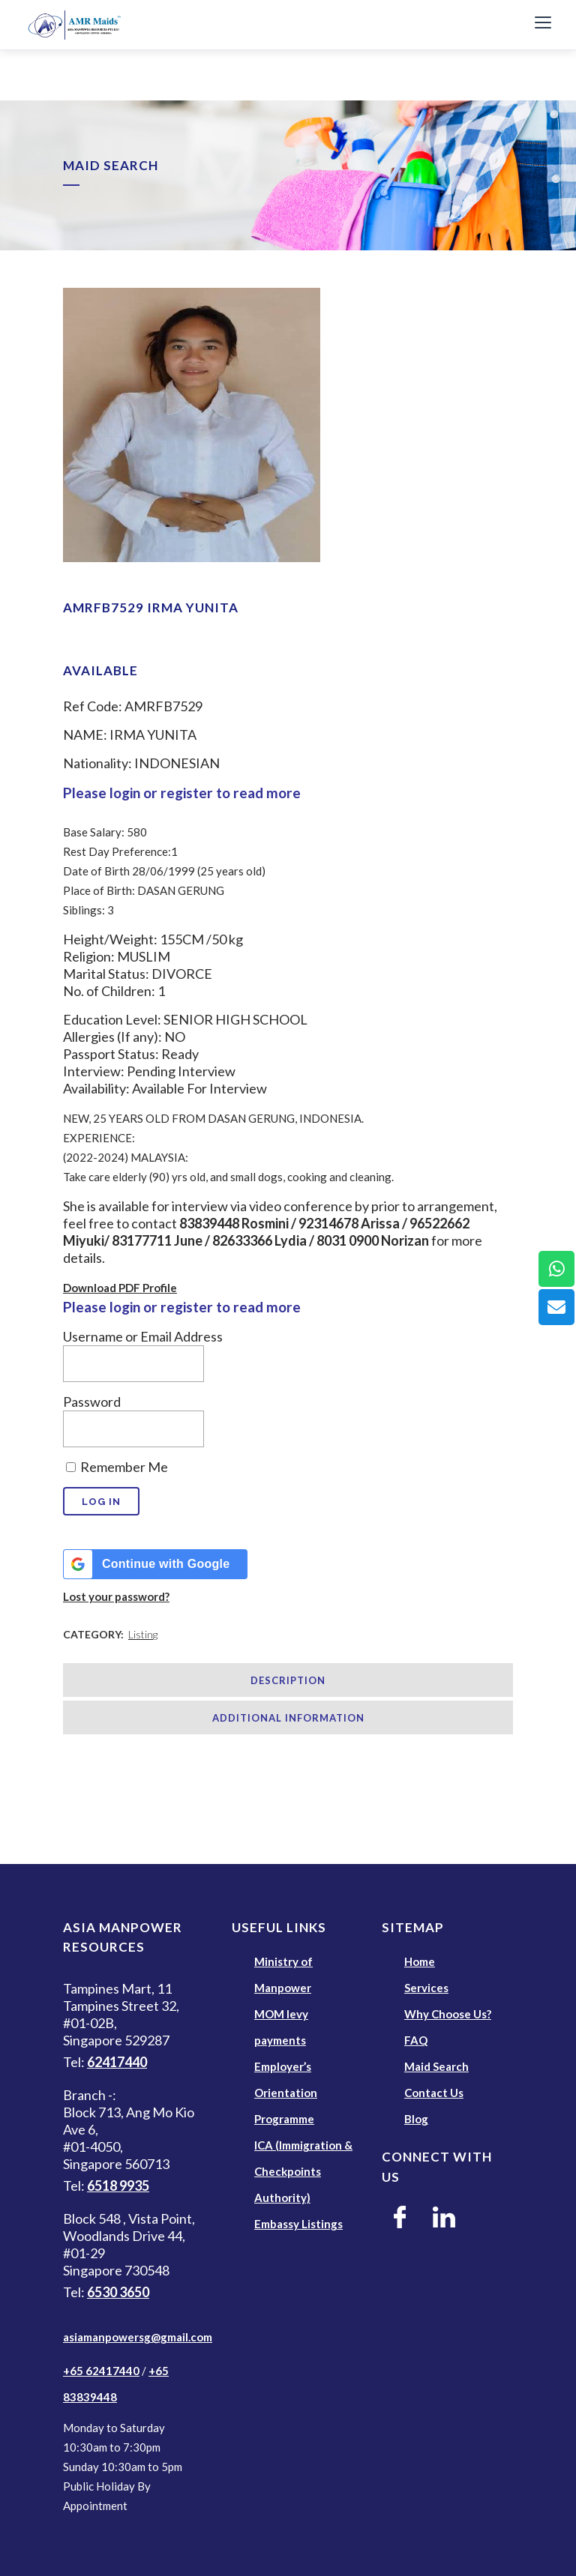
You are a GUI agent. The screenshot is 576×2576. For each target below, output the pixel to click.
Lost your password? (116, 1596)
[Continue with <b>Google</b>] (155, 1564)
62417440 (117, 2062)
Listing (143, 1634)
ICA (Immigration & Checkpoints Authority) (303, 2171)
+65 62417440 (101, 2370)
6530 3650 (118, 2292)
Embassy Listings (298, 2223)
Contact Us (434, 2092)
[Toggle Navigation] (543, 25)
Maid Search (436, 2066)
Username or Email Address (143, 1336)
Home (419, 1961)
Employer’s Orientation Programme (285, 2093)
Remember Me (117, 1467)
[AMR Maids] (268, 24)
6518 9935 (118, 2185)
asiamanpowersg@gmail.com (137, 2337)
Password (92, 1401)
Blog (416, 2119)
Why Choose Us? (447, 2014)
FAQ (416, 2040)
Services (426, 1987)
